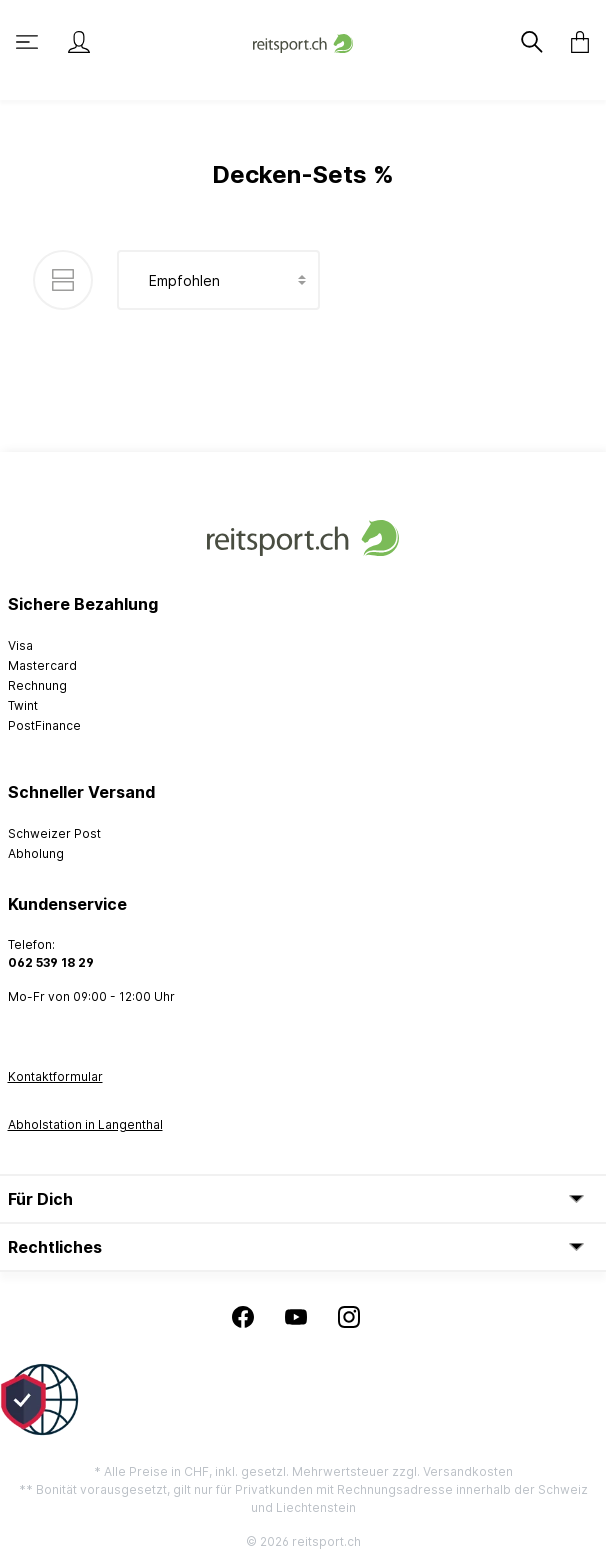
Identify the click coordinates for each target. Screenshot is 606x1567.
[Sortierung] (218, 280)
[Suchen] (534, 42)
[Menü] (29, 42)
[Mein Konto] (79, 42)
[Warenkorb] (574, 42)
